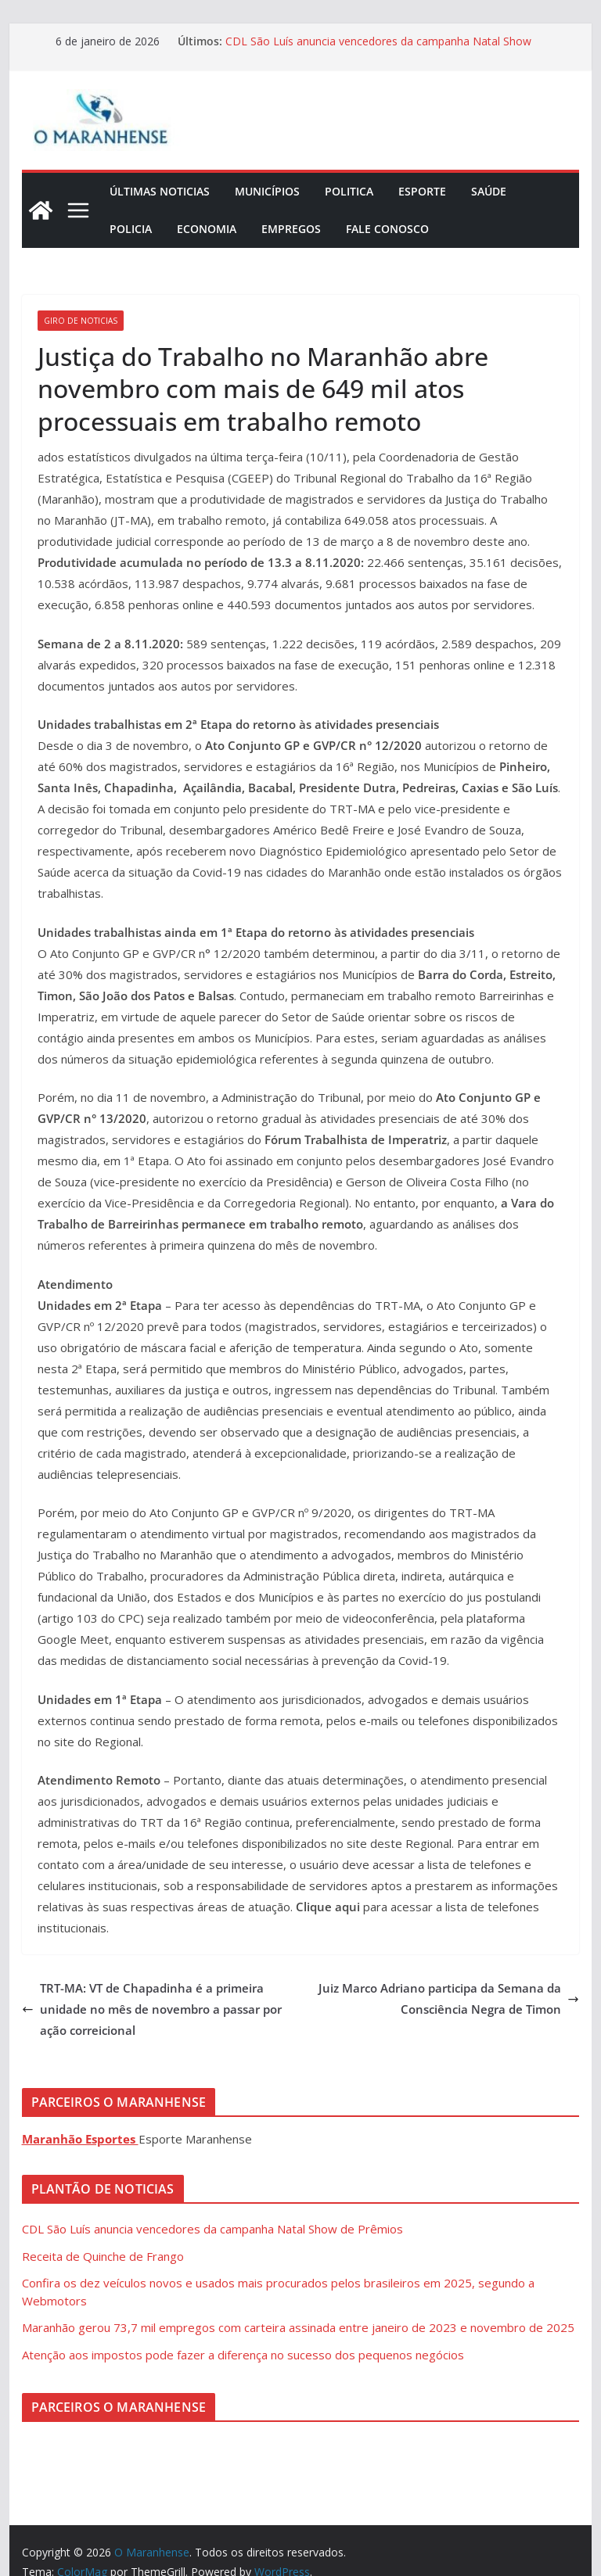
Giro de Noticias (80, 320)
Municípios (267, 191)
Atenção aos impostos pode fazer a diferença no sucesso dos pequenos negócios (243, 2355)
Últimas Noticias (160, 191)
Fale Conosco (387, 228)
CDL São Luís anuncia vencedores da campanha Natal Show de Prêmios (212, 2229)
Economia (206, 228)
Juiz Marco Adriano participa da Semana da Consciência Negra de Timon (448, 1998)
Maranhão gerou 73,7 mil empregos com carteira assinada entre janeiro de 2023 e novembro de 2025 (298, 2327)
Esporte (422, 191)
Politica (349, 191)
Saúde (488, 191)
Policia (131, 228)
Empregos (291, 228)
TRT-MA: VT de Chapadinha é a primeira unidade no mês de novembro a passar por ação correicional (152, 2009)
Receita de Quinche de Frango (103, 2256)
